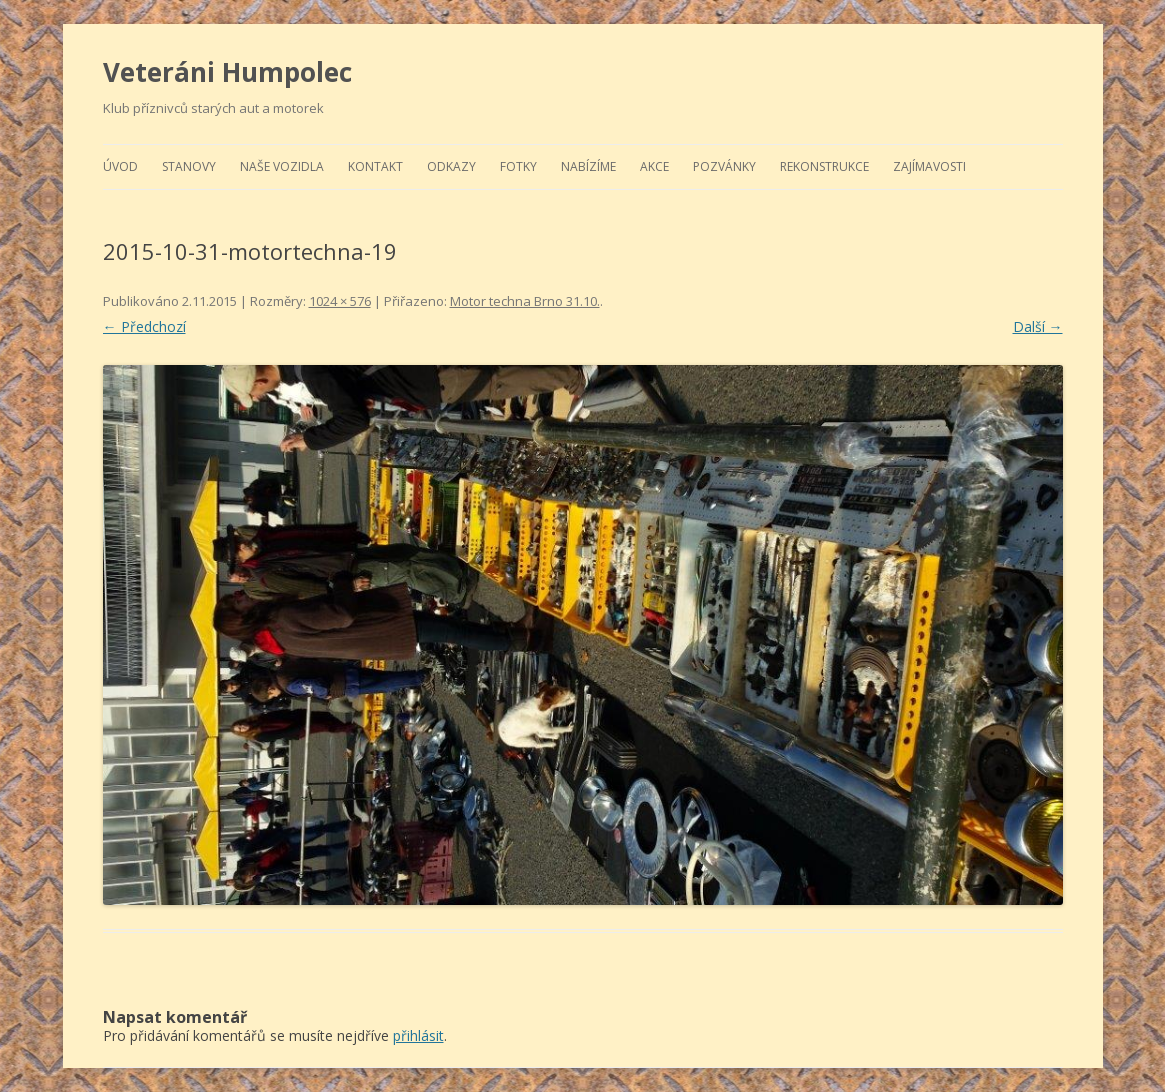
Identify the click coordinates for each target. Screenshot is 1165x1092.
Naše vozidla (282, 166)
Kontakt (375, 166)
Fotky (518, 166)
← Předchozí (144, 326)
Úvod (120, 166)
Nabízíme (588, 166)
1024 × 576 (340, 301)
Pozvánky (724, 166)
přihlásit (418, 1035)
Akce (654, 166)
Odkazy (451, 166)
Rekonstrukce (824, 166)
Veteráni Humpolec (227, 72)
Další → (1038, 326)
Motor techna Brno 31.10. (525, 301)
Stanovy (189, 166)
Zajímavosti (929, 166)
